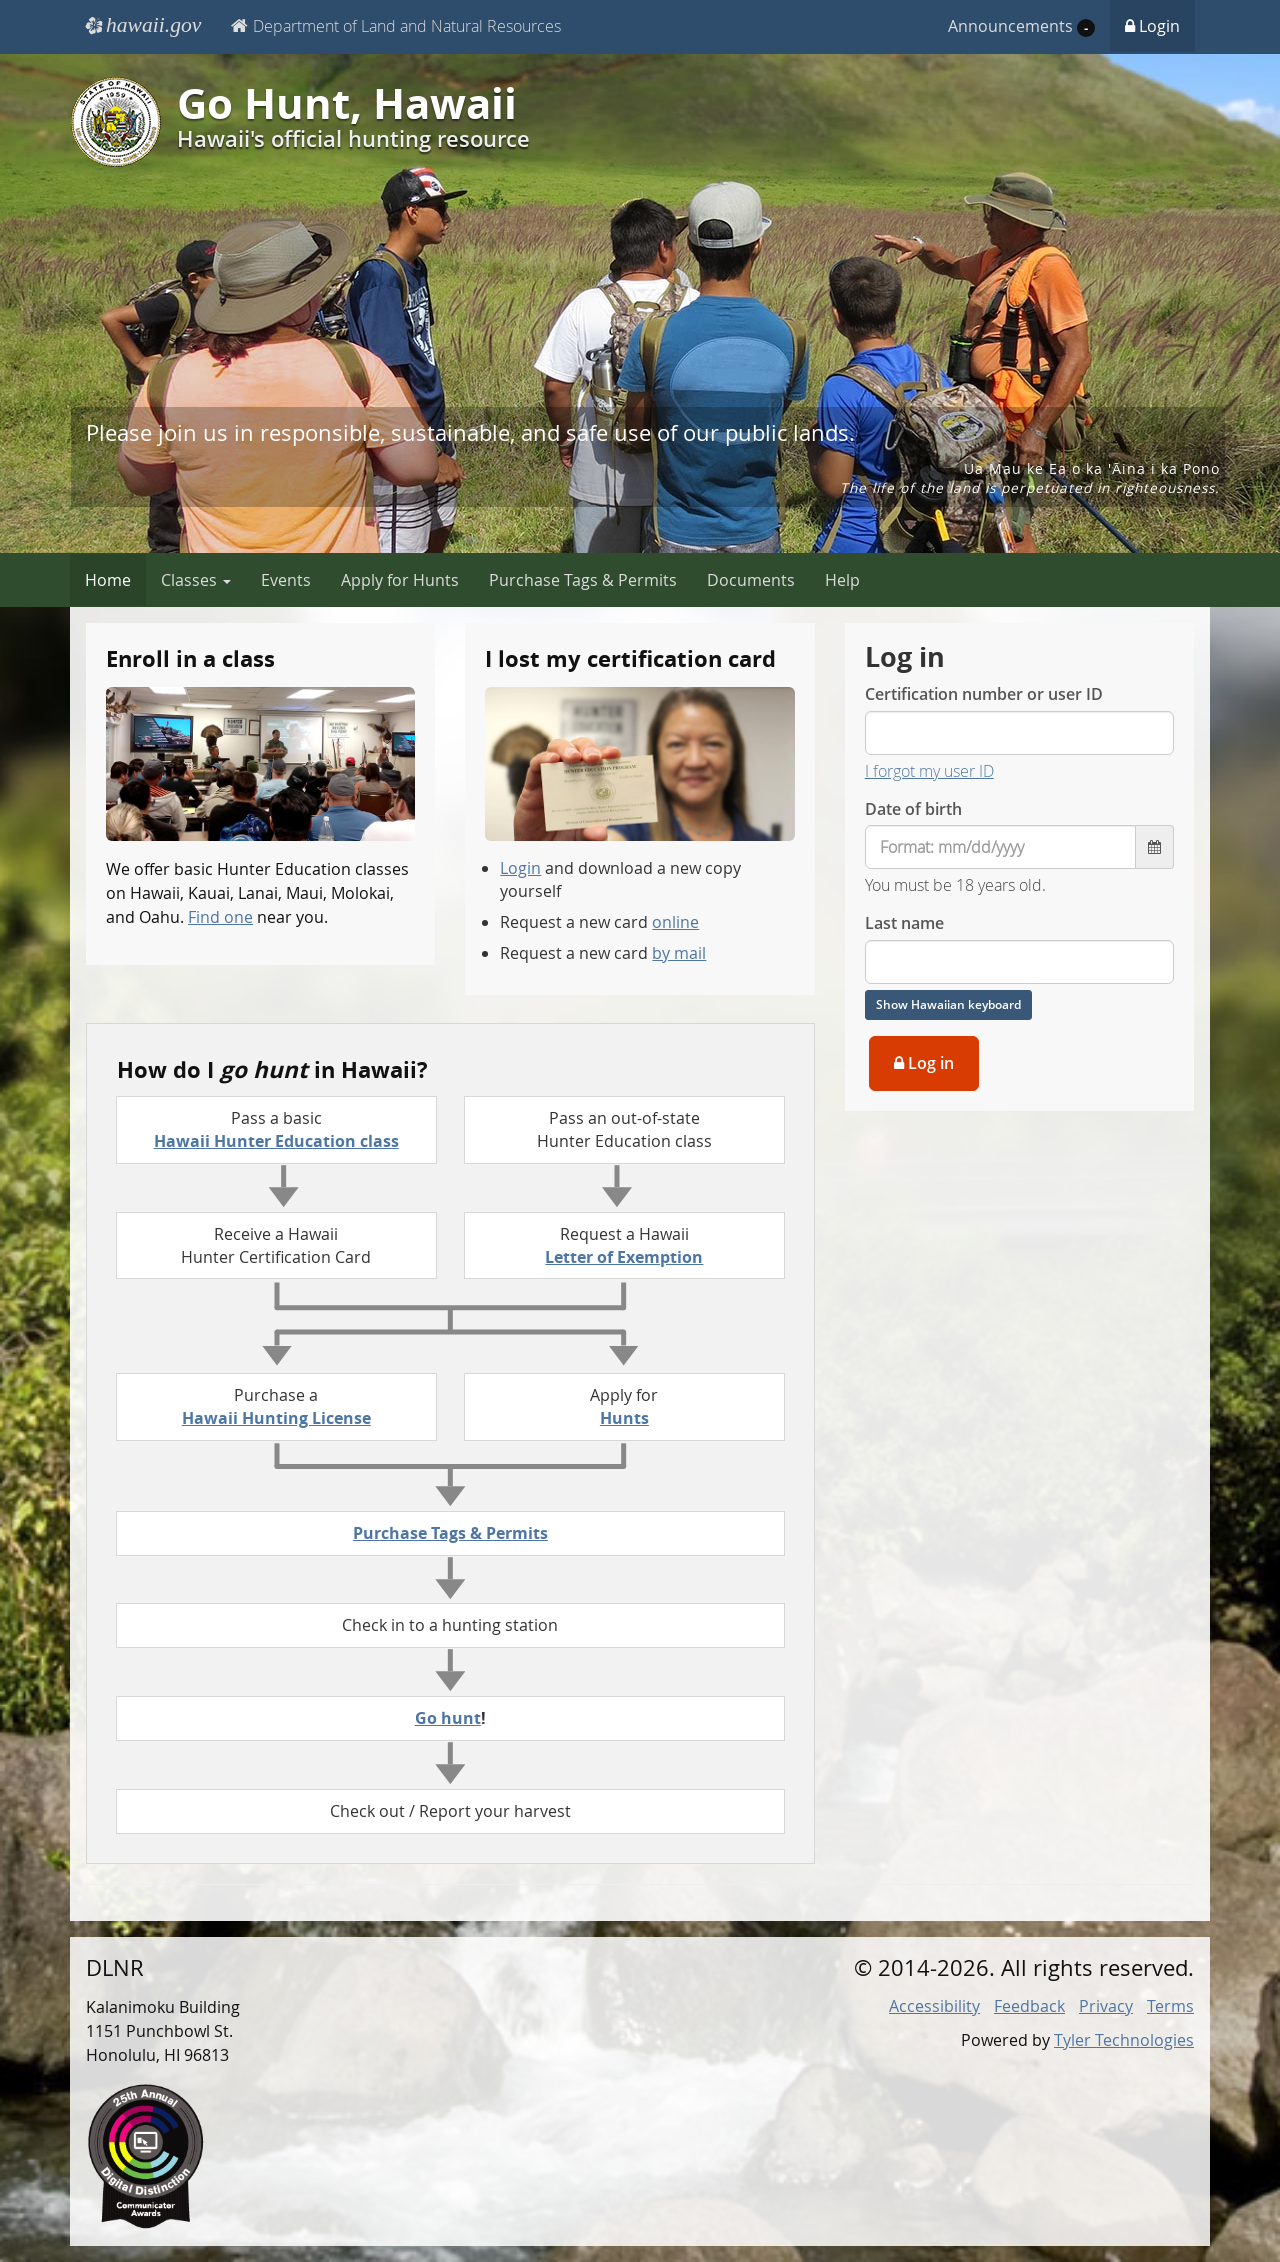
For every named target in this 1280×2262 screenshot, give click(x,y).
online (675, 922)
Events (286, 580)
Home (108, 580)
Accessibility (934, 2006)
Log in (924, 1063)
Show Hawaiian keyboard (948, 1004)
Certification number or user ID (984, 694)
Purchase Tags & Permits (583, 580)
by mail (679, 953)
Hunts (624, 1418)
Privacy (1106, 2006)
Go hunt (448, 1718)
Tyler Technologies (1124, 2040)
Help (842, 580)
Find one (220, 917)
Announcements (1021, 26)
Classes (196, 580)
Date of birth (913, 809)
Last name (904, 923)
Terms (1170, 2006)
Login (1152, 26)
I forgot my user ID (929, 771)
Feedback (1029, 2006)
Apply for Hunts (400, 580)
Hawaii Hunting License (276, 1418)
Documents (751, 580)
